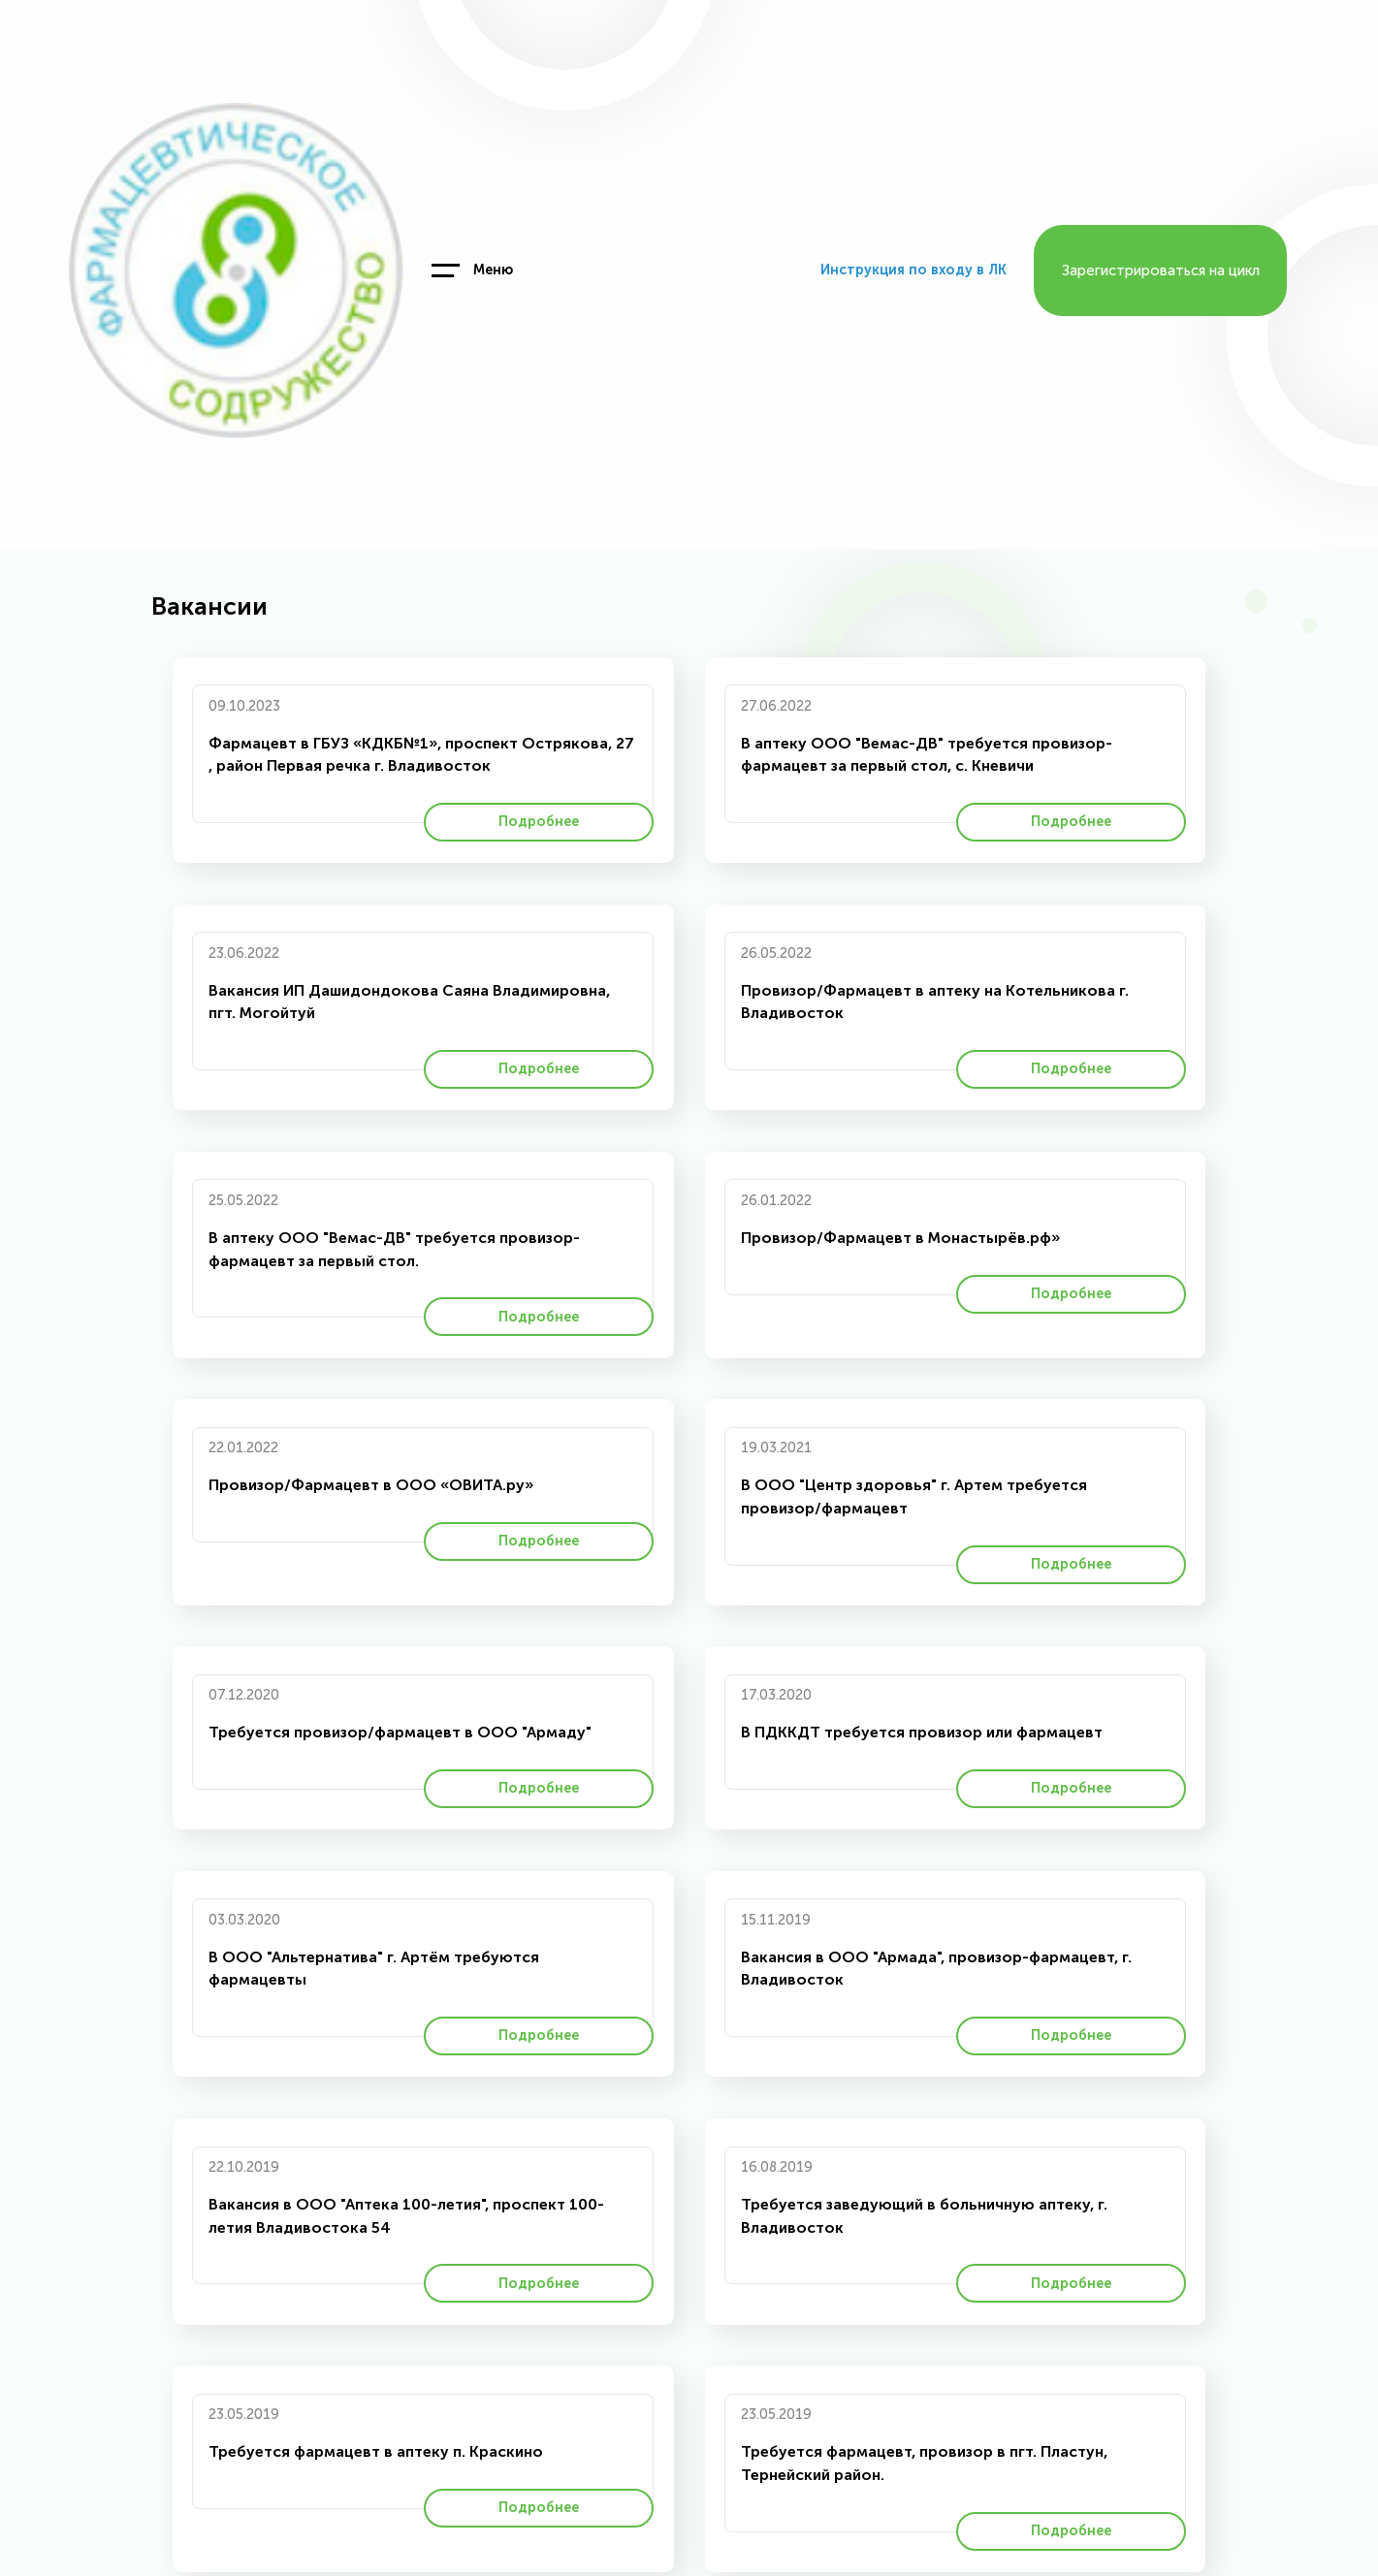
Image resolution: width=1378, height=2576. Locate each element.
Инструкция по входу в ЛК (913, 270)
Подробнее (538, 821)
